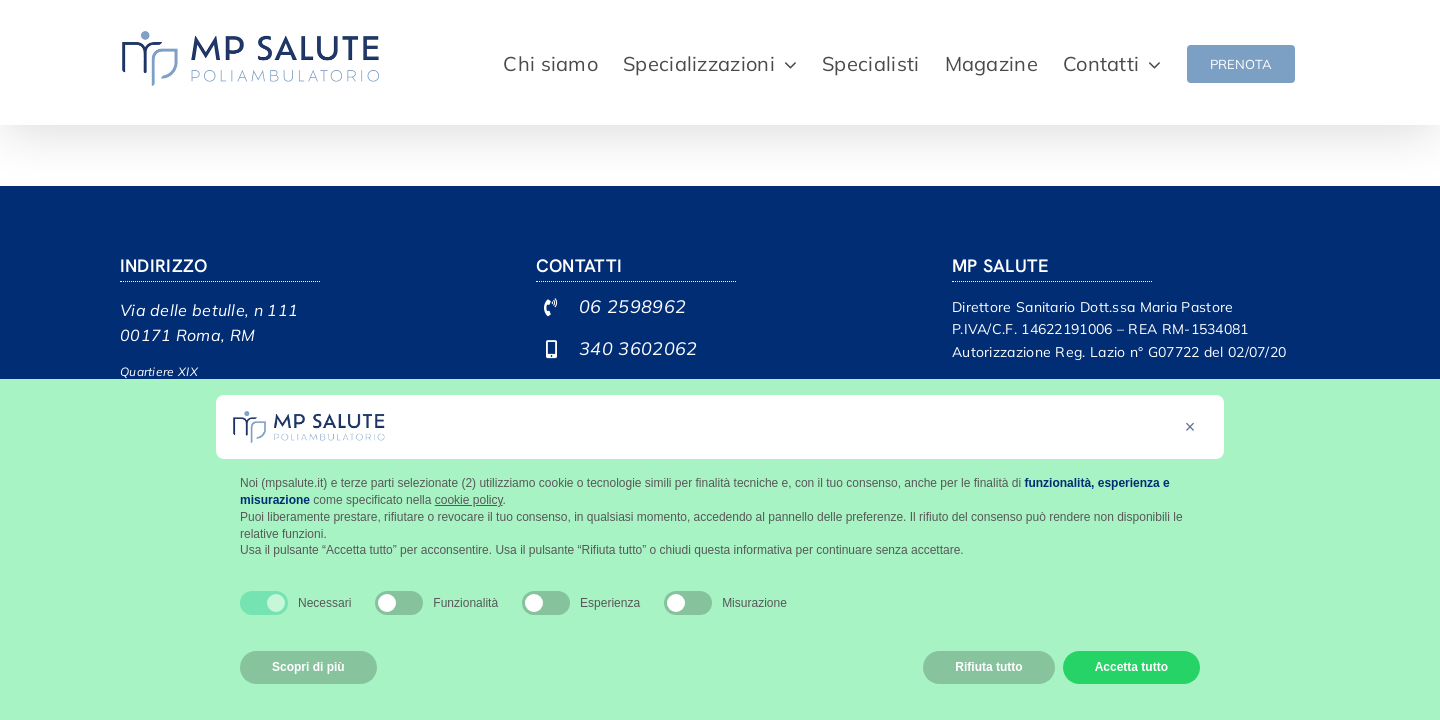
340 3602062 (638, 348)
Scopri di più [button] (308, 667)
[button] (1190, 427)
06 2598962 (632, 306)
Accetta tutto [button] (1131, 667)
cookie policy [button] (469, 500)
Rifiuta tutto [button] (988, 667)
